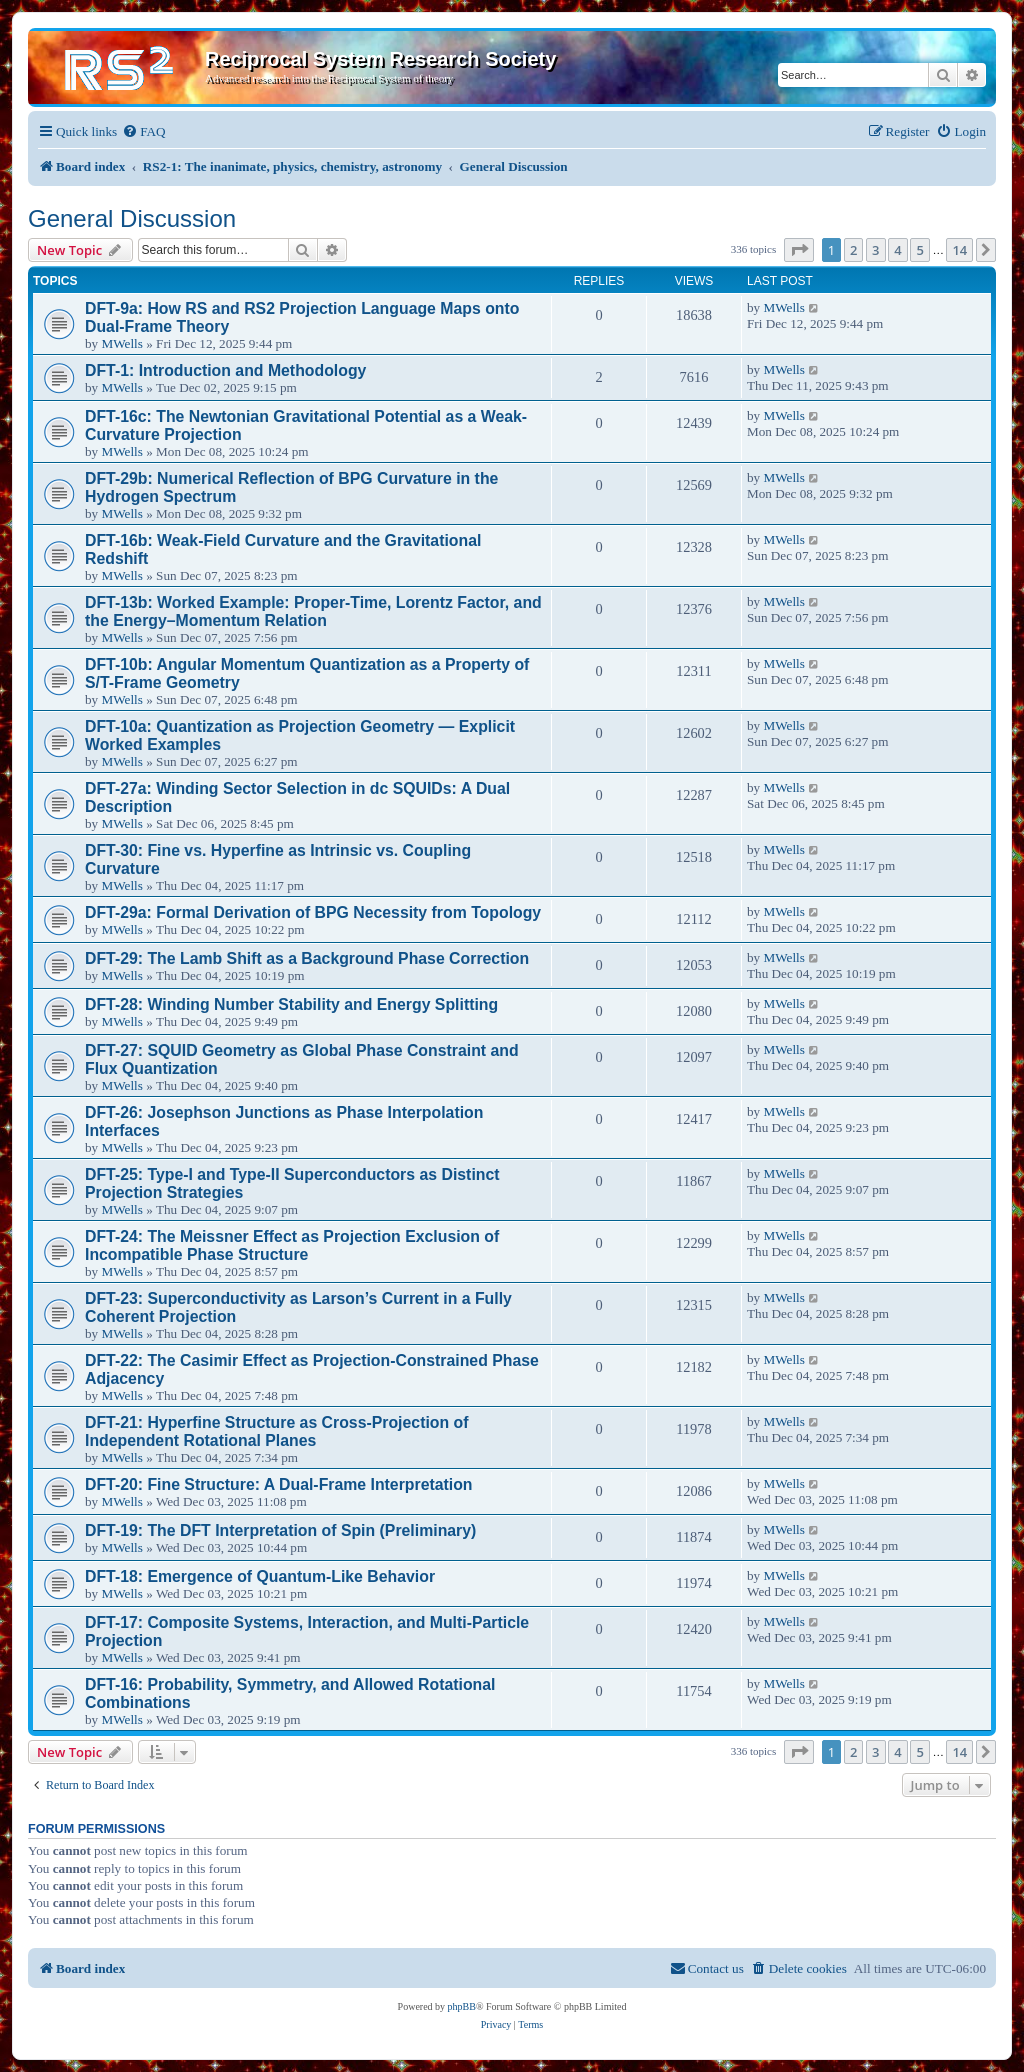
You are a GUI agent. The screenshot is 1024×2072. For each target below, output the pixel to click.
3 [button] (875, 250)
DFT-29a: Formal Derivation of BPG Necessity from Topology (313, 912)
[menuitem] (143, 131)
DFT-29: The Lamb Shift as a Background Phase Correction (307, 958)
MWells (121, 343)
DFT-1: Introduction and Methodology (225, 370)
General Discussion (132, 218)
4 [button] (897, 250)
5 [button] (919, 250)
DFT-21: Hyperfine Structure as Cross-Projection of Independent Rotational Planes (276, 1431)
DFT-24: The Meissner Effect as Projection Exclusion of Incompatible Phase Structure (292, 1245)
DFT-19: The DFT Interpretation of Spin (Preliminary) (280, 1530)
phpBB (462, 2006)
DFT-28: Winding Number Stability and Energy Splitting (291, 1004)
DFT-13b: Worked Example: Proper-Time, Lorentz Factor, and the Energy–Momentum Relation (313, 611)
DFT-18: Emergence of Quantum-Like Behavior (260, 1576)
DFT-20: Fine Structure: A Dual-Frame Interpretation (279, 1484)
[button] (799, 250)
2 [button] (853, 250)
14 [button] (959, 250)
